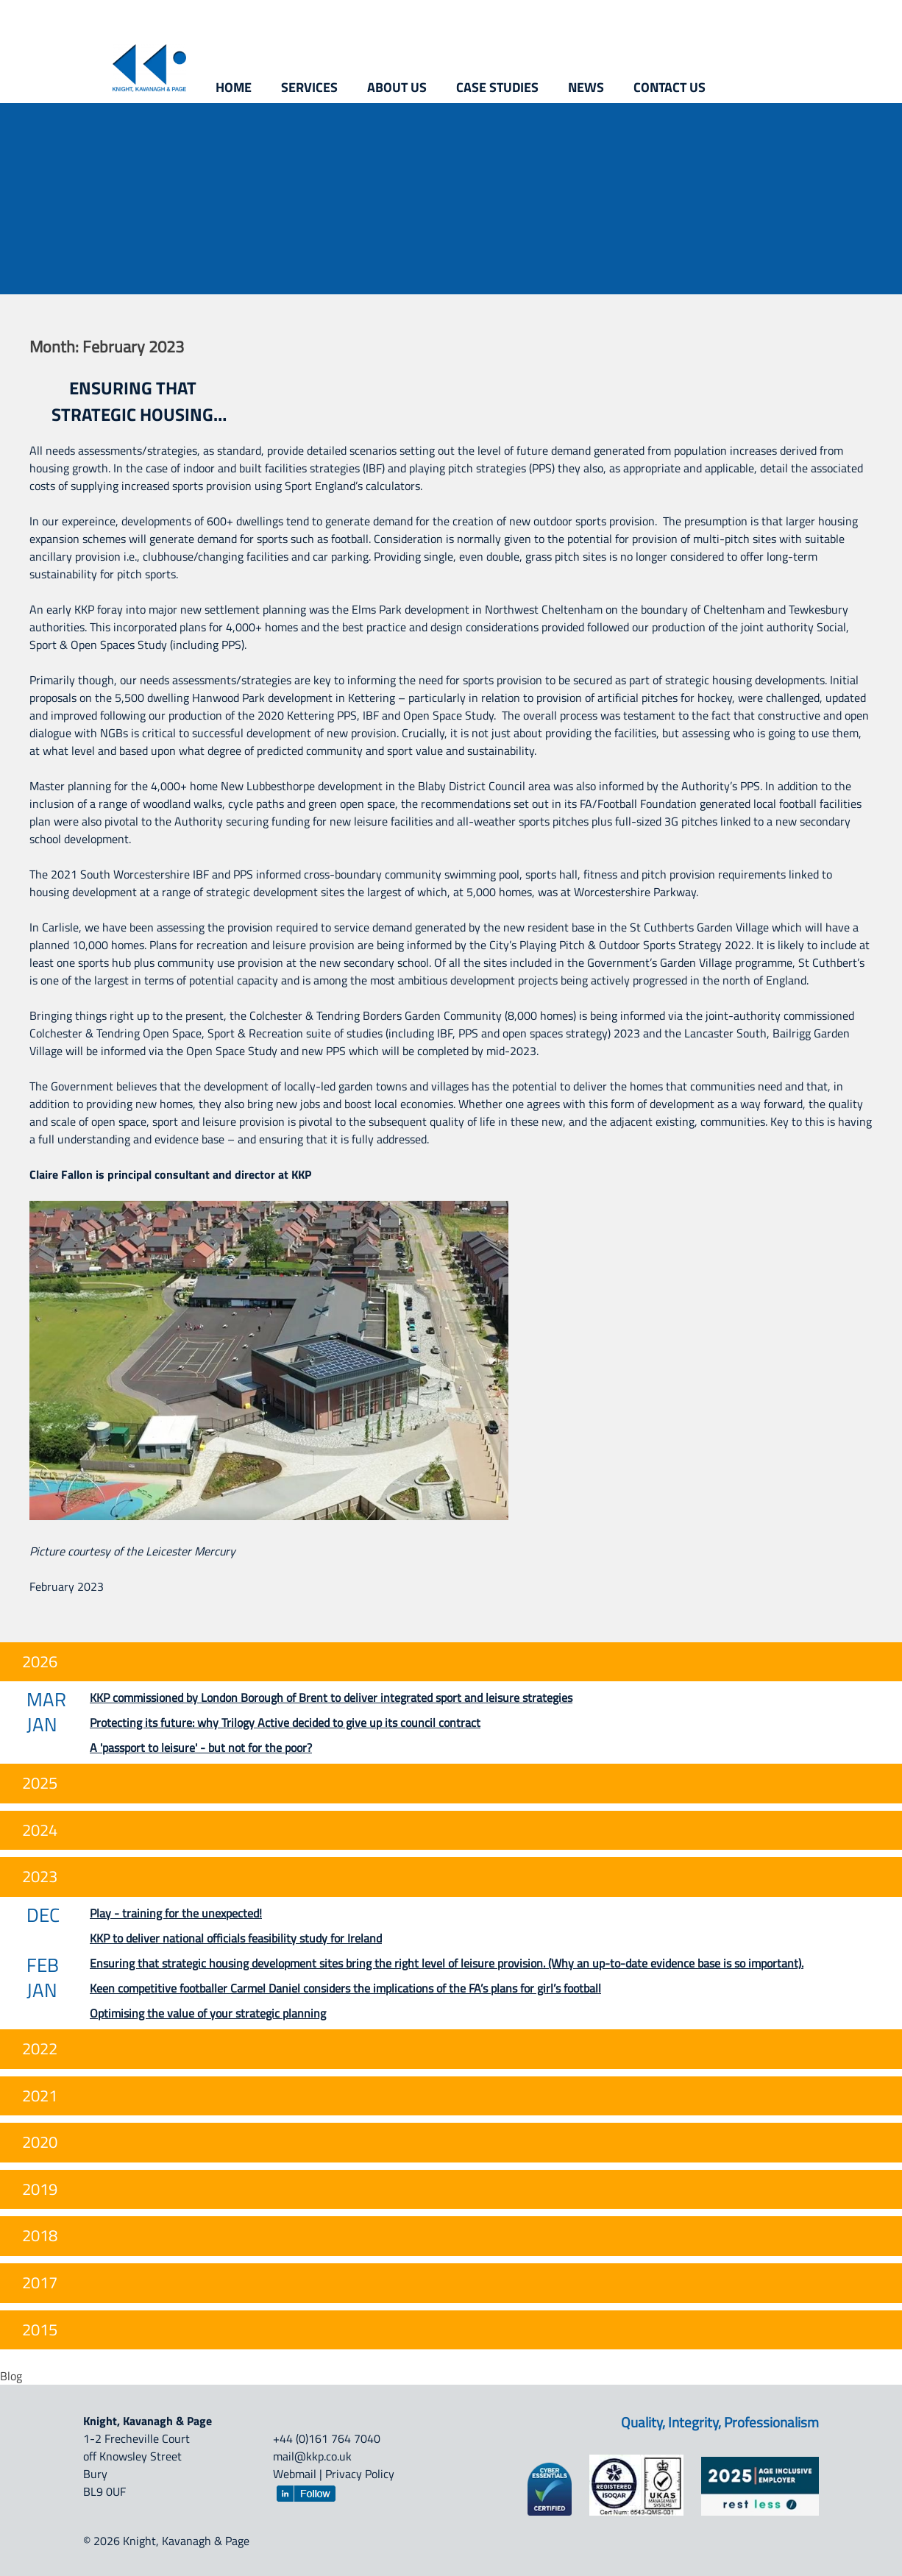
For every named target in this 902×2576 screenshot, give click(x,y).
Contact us (669, 87)
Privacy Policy (359, 2474)
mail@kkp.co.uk (312, 2456)
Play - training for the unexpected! (176, 1913)
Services (309, 87)
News (586, 87)
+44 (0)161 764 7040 (326, 2438)
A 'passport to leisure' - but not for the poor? (201, 1747)
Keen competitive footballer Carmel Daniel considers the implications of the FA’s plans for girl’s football (345, 1988)
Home (234, 87)
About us (397, 87)
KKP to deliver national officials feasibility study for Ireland (236, 1938)
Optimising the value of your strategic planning (208, 2013)
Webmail (294, 2474)
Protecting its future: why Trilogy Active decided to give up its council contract (285, 1722)
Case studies (497, 87)
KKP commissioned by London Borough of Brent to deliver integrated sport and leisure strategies (331, 1697)
